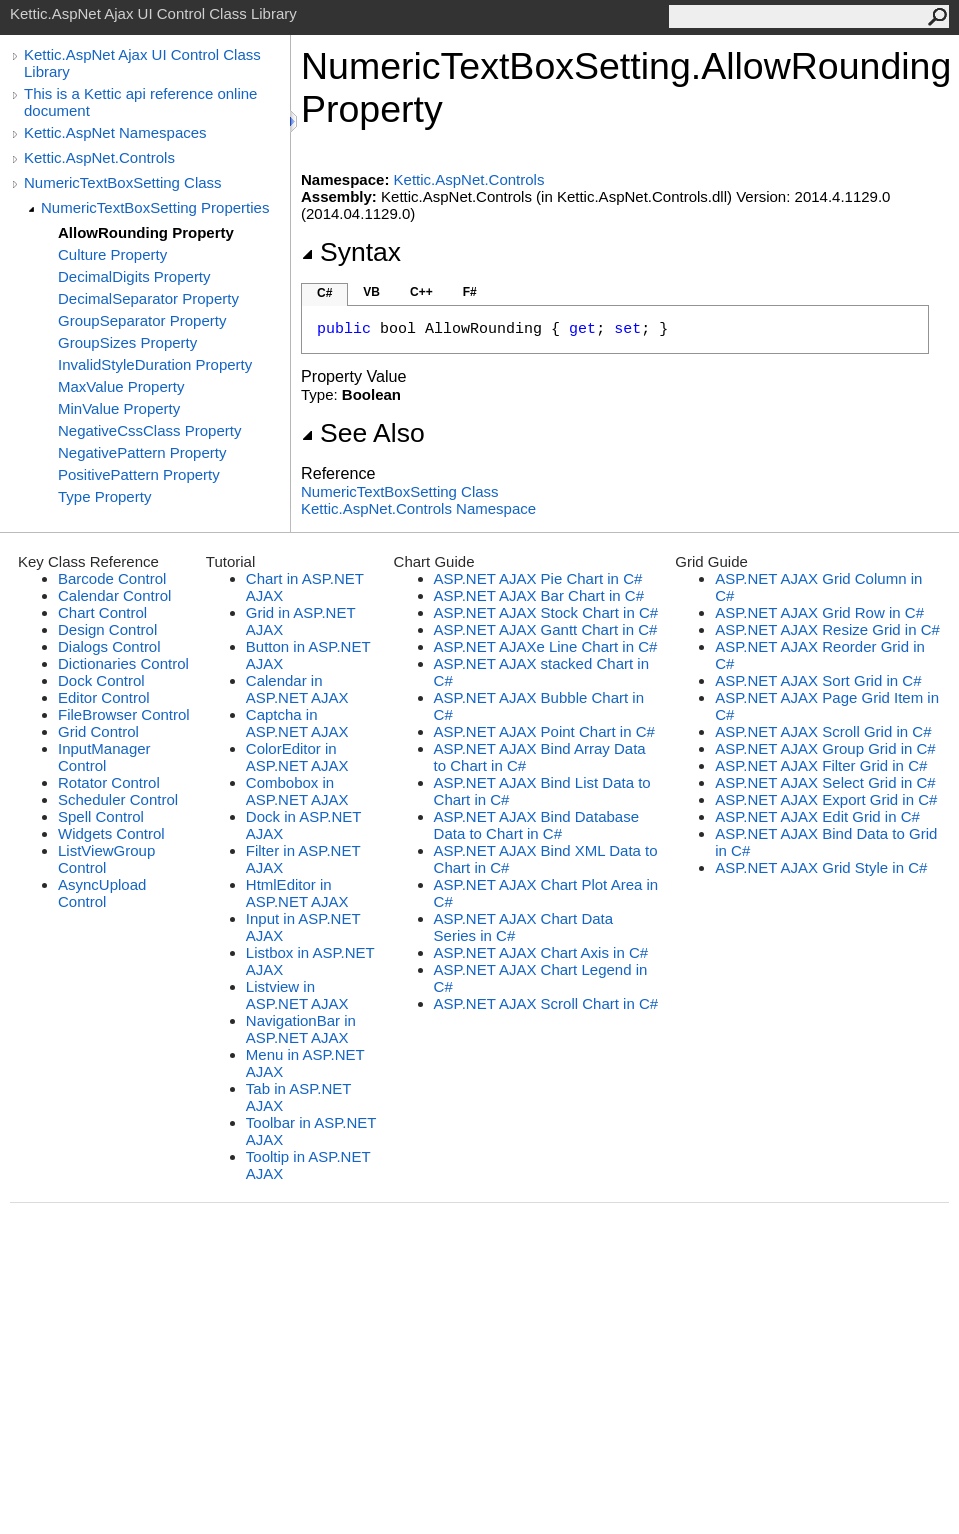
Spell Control (101, 816)
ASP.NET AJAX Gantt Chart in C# (546, 629)
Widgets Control (111, 833)
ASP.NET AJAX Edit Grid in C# (817, 816)
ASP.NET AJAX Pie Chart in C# (538, 578)
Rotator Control (109, 782)
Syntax (351, 252)
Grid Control (98, 731)
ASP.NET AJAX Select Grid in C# (825, 782)
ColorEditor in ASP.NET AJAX (297, 757)
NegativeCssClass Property (149, 430)
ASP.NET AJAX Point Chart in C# (544, 731)
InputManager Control (104, 757)
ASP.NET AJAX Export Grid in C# (826, 799)
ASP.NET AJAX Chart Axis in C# (541, 952)
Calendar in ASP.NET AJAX (297, 689)
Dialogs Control (109, 646)
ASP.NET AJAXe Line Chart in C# (546, 646)
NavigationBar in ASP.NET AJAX (301, 1029)
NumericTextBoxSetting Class (123, 182)
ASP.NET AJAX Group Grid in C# (825, 748)
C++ (421, 292)
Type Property (104, 496)
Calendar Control (114, 595)
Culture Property (112, 254)
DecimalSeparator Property (148, 298)
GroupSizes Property (127, 342)
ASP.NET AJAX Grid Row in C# (819, 612)
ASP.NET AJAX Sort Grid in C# (818, 680)
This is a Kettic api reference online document (140, 102)
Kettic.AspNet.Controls (99, 157)
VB (371, 292)
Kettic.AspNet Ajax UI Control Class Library (142, 63)
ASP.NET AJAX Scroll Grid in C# (823, 731)
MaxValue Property (121, 386)
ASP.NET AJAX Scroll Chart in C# (546, 1003)
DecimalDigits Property (134, 276)
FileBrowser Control (124, 714)
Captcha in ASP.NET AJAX (297, 723)
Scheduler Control (118, 799)
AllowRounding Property (146, 232)
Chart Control (102, 612)
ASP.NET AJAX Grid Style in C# (821, 867)
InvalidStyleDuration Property (155, 364)
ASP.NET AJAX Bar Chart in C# (539, 595)
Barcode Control (112, 578)
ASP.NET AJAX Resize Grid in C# (827, 629)
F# (470, 292)
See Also (363, 433)
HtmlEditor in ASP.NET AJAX (297, 893)
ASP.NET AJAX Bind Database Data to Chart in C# (536, 825)
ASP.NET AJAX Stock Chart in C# (546, 612)
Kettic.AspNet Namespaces (115, 132)
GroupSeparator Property (142, 320)
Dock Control (101, 680)
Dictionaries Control (123, 663)
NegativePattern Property (142, 452)
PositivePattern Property (139, 474)
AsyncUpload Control (102, 893)
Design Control (107, 629)
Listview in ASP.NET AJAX (297, 995)
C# (324, 293)
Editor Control (104, 697)
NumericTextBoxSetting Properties (155, 207)
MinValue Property (119, 408)
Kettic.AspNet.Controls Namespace (418, 508)
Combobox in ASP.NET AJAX (297, 791)
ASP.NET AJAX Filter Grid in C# (821, 765)
